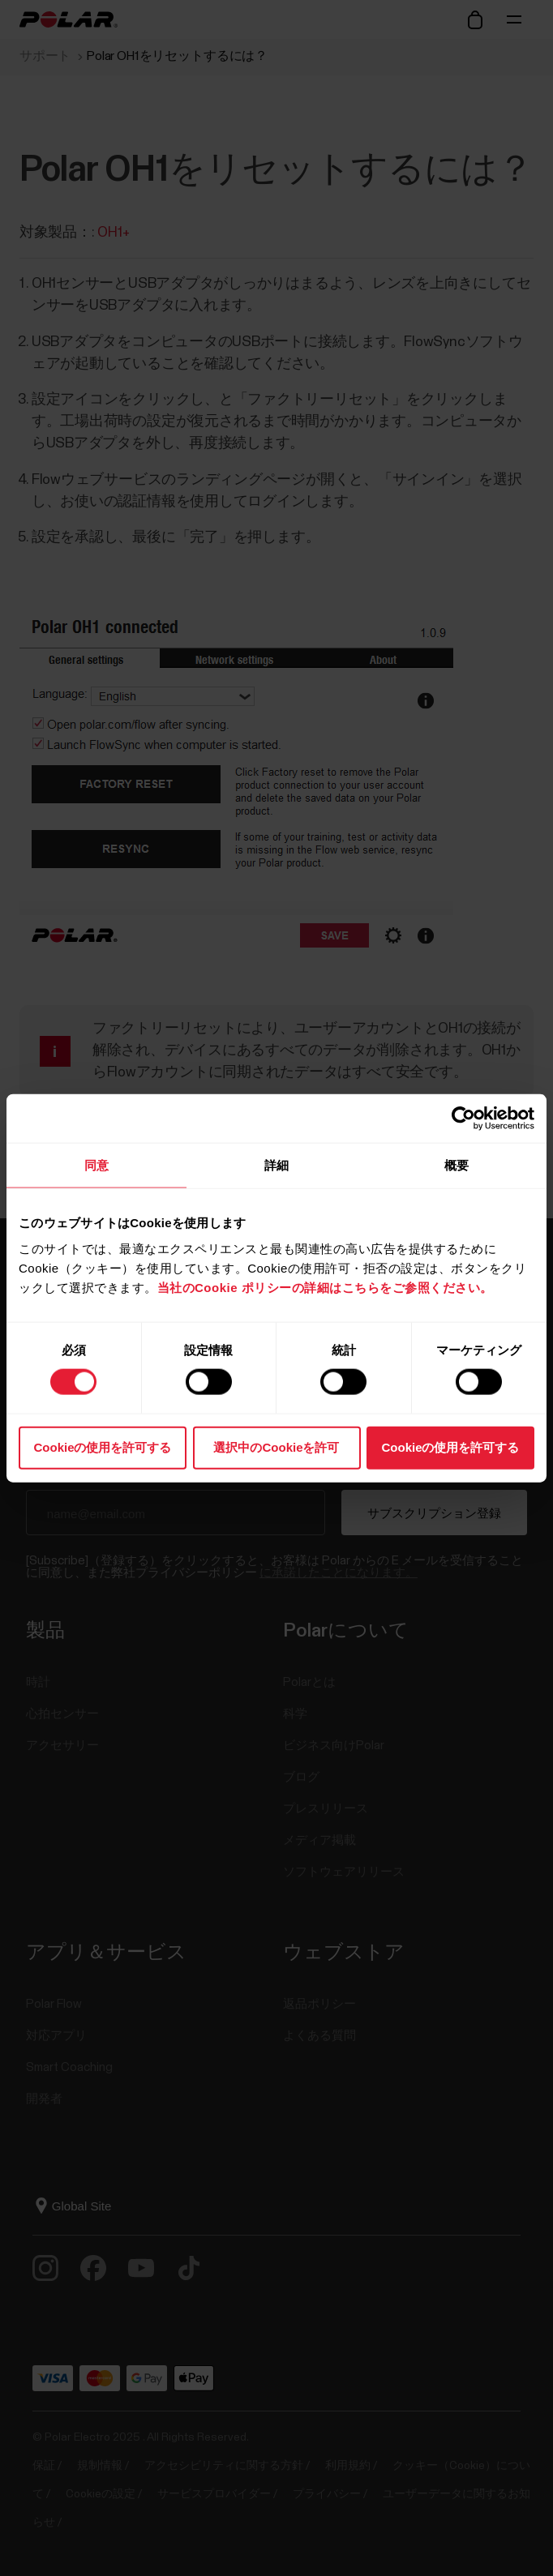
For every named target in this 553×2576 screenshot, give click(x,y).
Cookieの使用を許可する (102, 1446)
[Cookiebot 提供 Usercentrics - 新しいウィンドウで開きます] (463, 1118)
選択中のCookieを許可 (276, 1446)
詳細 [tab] (276, 1165)
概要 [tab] (456, 1165)
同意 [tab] (96, 1165)
